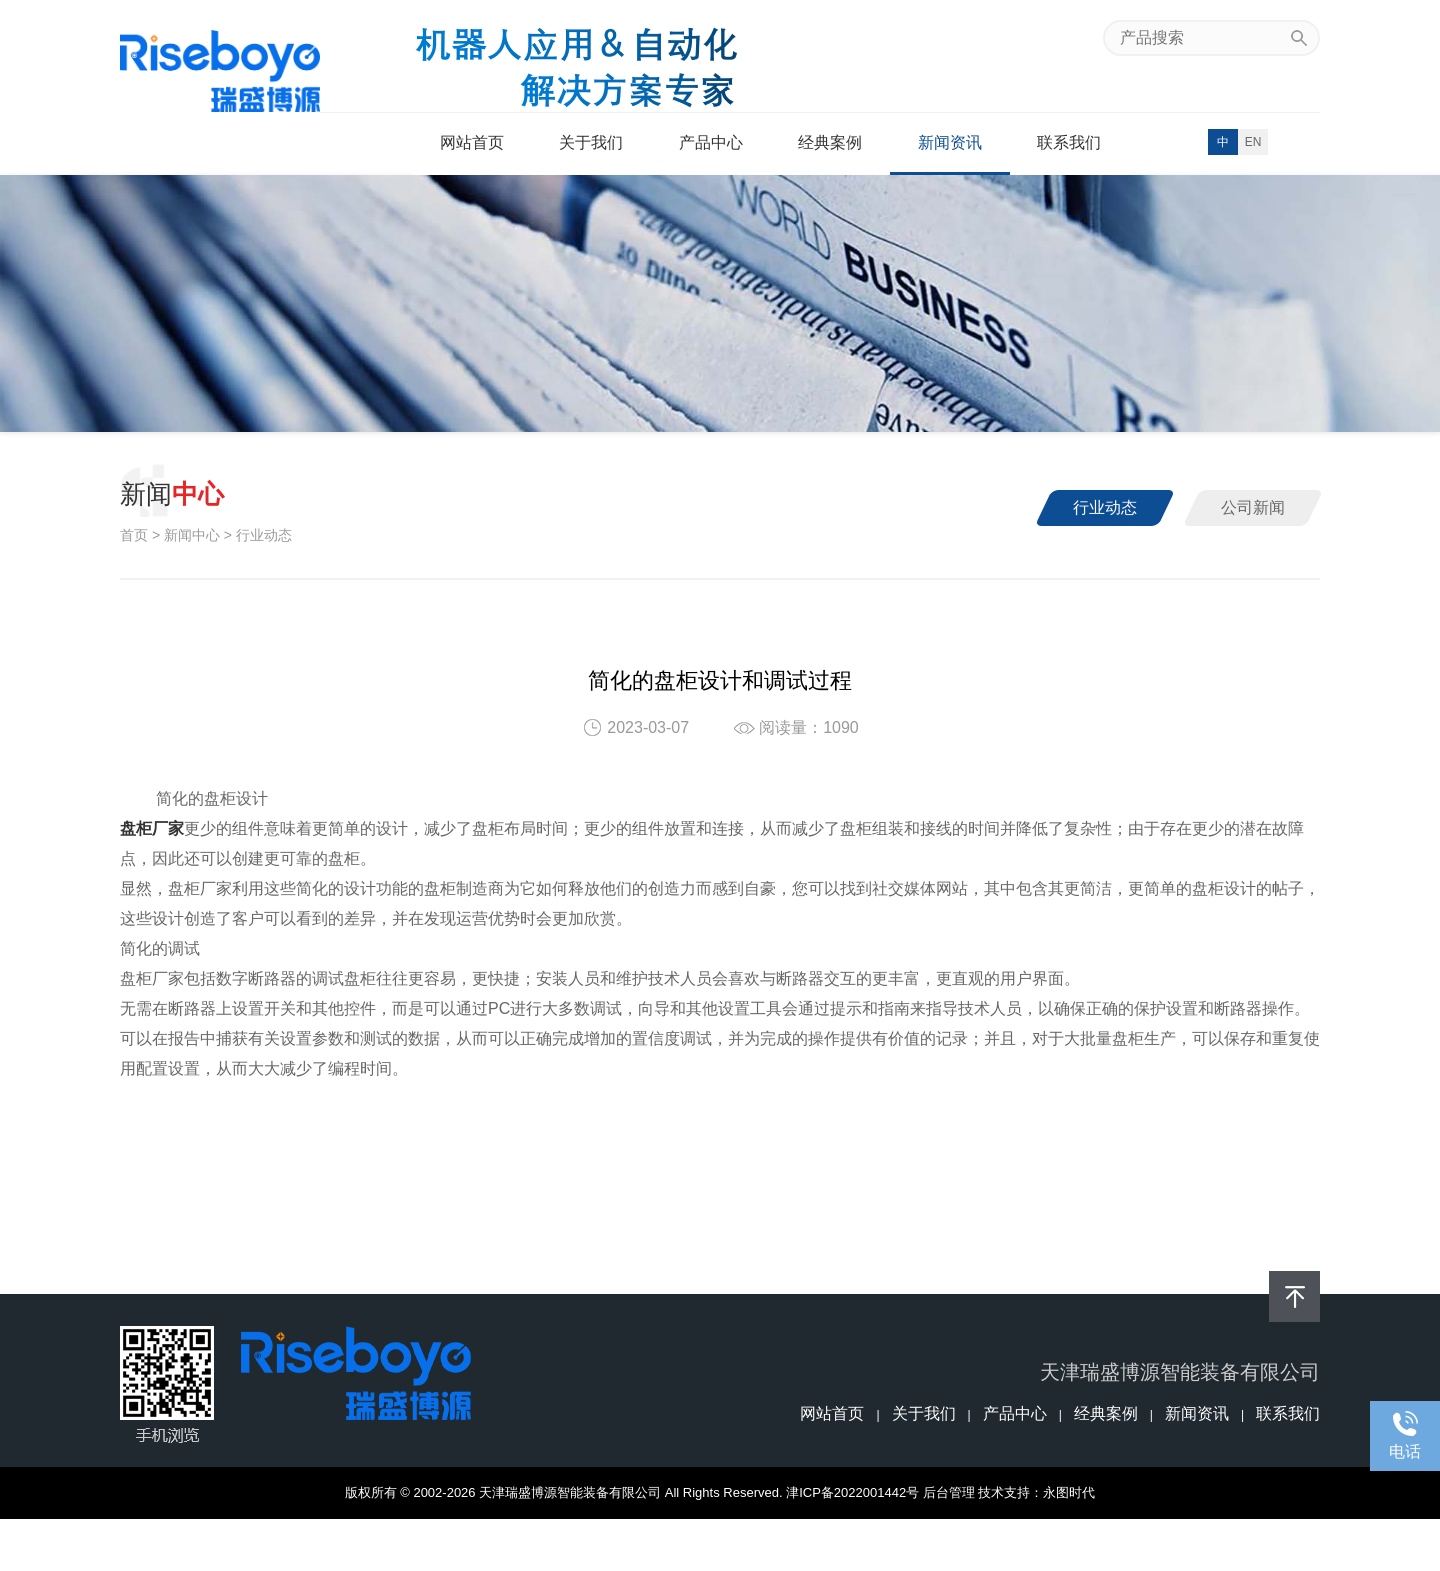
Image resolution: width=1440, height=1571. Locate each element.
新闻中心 (192, 535)
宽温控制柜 (572, 1544)
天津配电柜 (696, 1544)
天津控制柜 (765, 1544)
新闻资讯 (950, 142)
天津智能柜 (971, 1544)
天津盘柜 (635, 1544)
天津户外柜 (834, 1544)
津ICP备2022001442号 (852, 1492)
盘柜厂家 (1043, 1544)
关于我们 (591, 142)
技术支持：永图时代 (1036, 1492)
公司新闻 (1253, 507)
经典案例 (830, 142)
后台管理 (949, 1492)
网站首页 (472, 142)
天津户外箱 (902, 1544)
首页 (134, 535)
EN (1253, 142)
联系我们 (1069, 142)
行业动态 (1105, 507)
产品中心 (711, 142)
